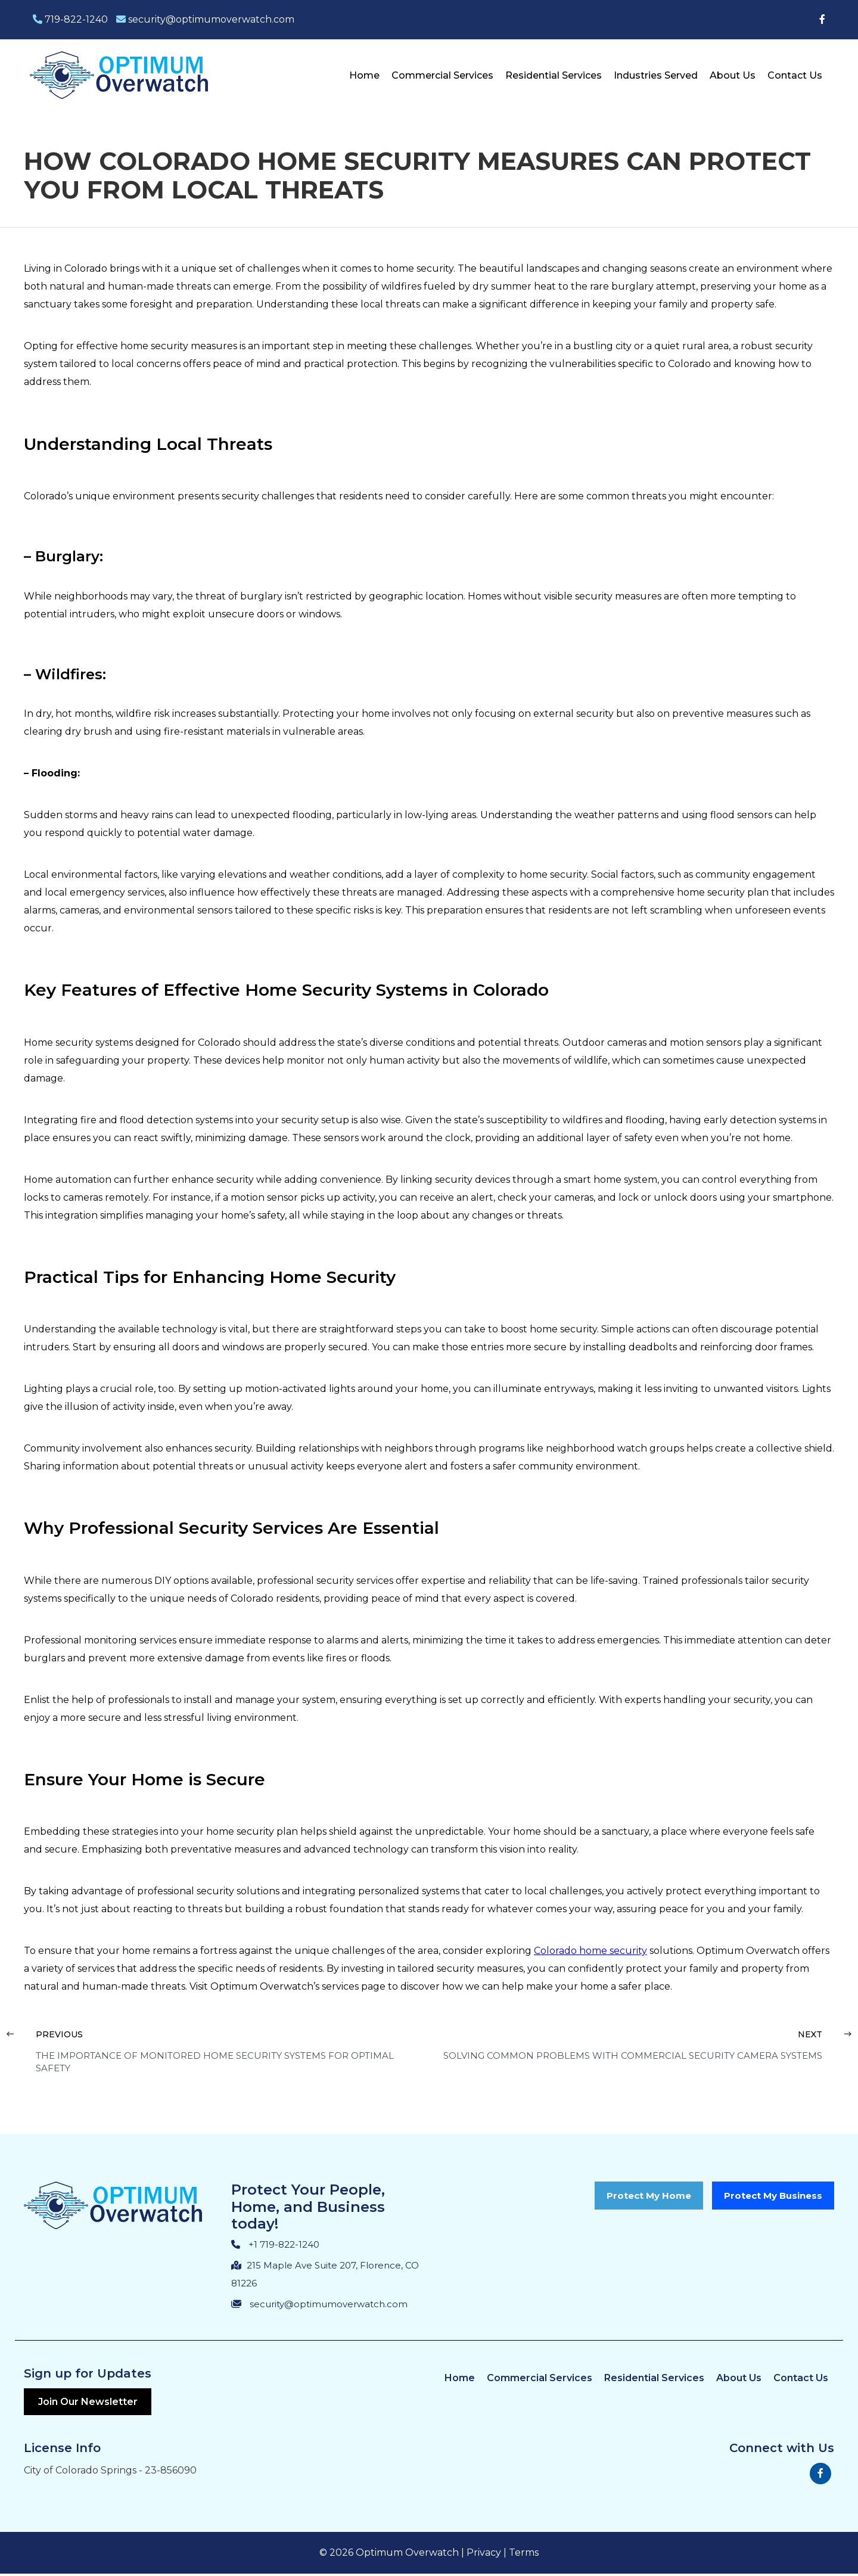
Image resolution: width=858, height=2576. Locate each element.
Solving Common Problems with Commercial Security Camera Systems (632, 2055)
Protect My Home (649, 2195)
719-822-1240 (70, 19)
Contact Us (794, 75)
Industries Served (656, 75)
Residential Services (553, 75)
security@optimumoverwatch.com (205, 19)
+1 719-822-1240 (283, 2244)
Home (364, 75)
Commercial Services (442, 75)
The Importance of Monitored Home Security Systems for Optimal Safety (215, 2062)
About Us (733, 75)
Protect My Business (773, 2195)
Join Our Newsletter (91, 2403)
